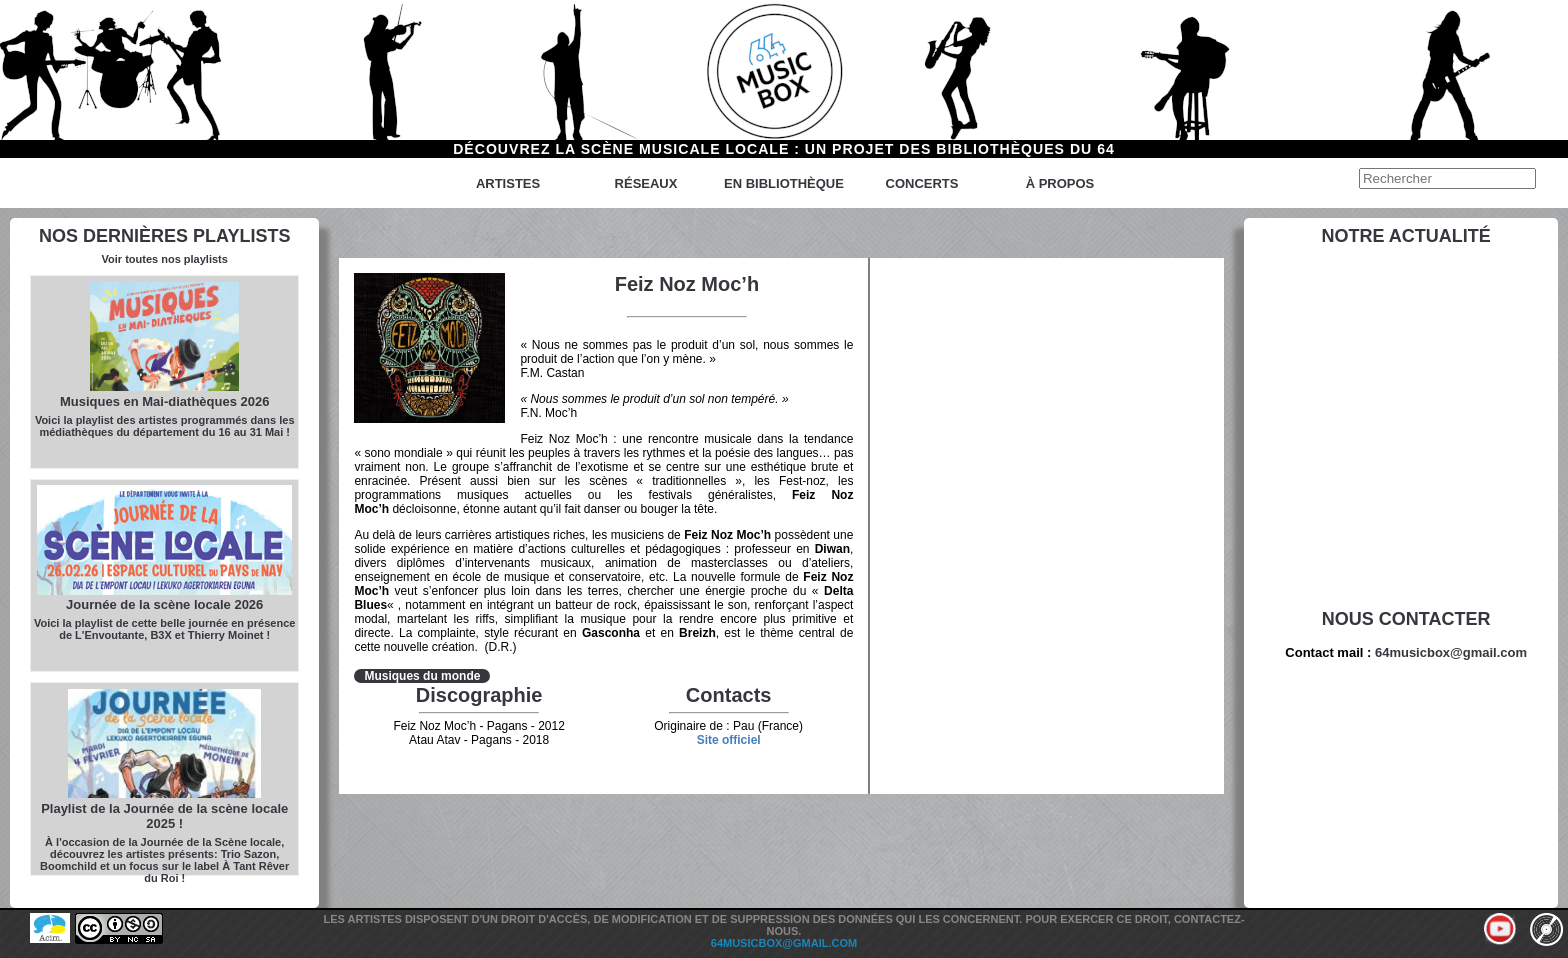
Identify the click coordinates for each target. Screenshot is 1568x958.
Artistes (508, 183)
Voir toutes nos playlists (165, 259)
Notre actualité (1406, 236)
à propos (1060, 183)
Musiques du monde (422, 676)
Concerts (922, 183)
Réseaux (646, 183)
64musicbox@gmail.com (1451, 652)
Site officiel (729, 740)
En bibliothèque (784, 183)
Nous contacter (1406, 619)
